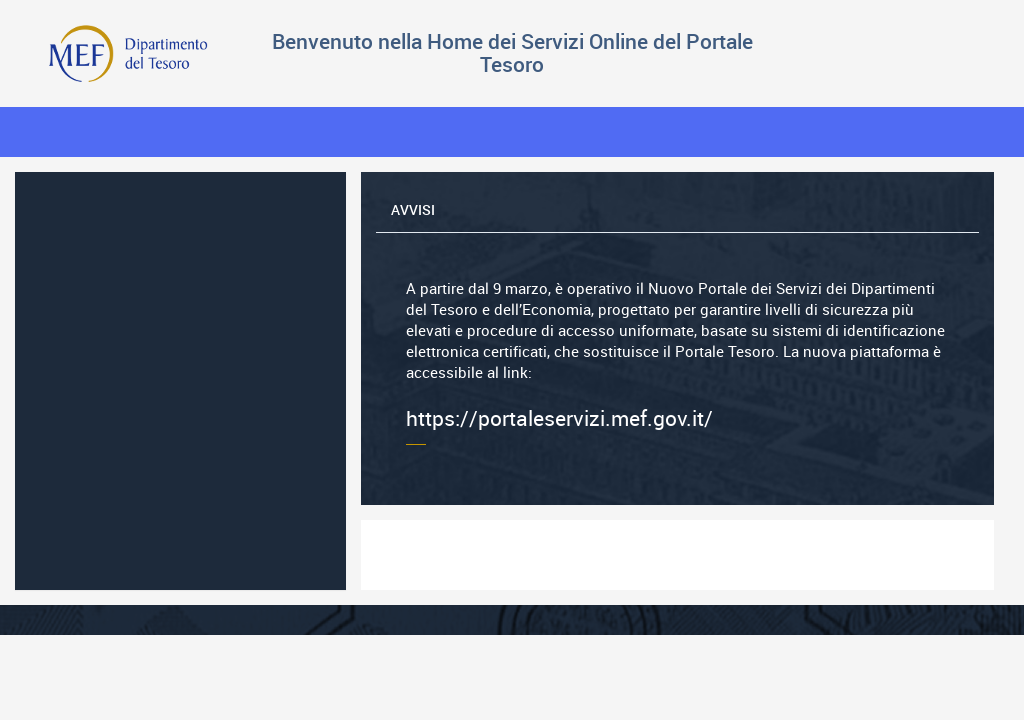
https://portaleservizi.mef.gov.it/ (677, 355)
